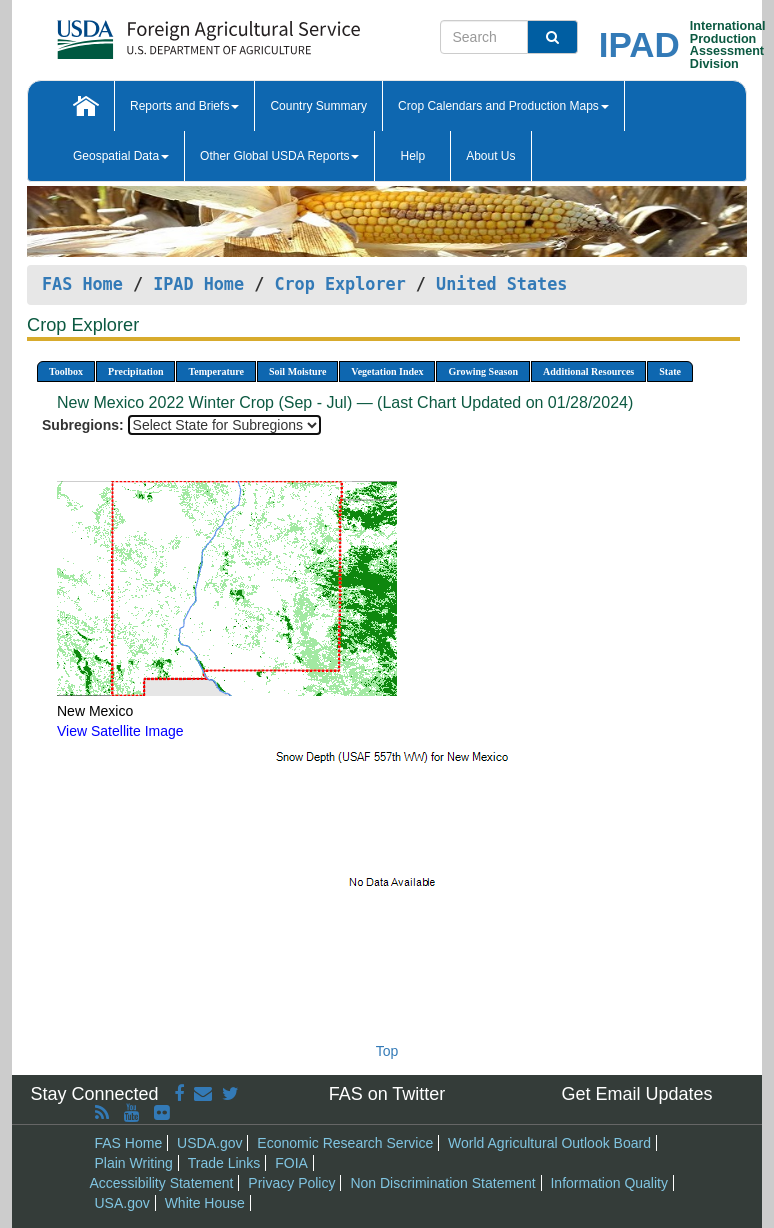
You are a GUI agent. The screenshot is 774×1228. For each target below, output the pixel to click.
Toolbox (66, 371)
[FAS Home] (158, 32)
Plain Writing (134, 1163)
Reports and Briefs (184, 106)
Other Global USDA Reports (279, 156)
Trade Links (224, 1163)
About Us (490, 156)
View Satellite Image (120, 731)
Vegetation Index (387, 371)
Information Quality (609, 1183)
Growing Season (483, 371)
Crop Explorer (339, 284)
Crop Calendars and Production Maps (503, 106)
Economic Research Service (345, 1143)
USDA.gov (209, 1143)
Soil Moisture (297, 371)
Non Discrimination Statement (442, 1183)
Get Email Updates (636, 1094)
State (670, 371)
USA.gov (122, 1203)
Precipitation (135, 371)
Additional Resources (588, 371)
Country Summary (318, 106)
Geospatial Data (121, 156)
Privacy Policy (291, 1183)
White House (205, 1203)
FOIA (291, 1163)
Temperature (216, 371)
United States (501, 284)
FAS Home (82, 284)
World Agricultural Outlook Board (549, 1143)
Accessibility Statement (162, 1183)
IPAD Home (198, 284)
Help (412, 156)
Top (387, 1051)
